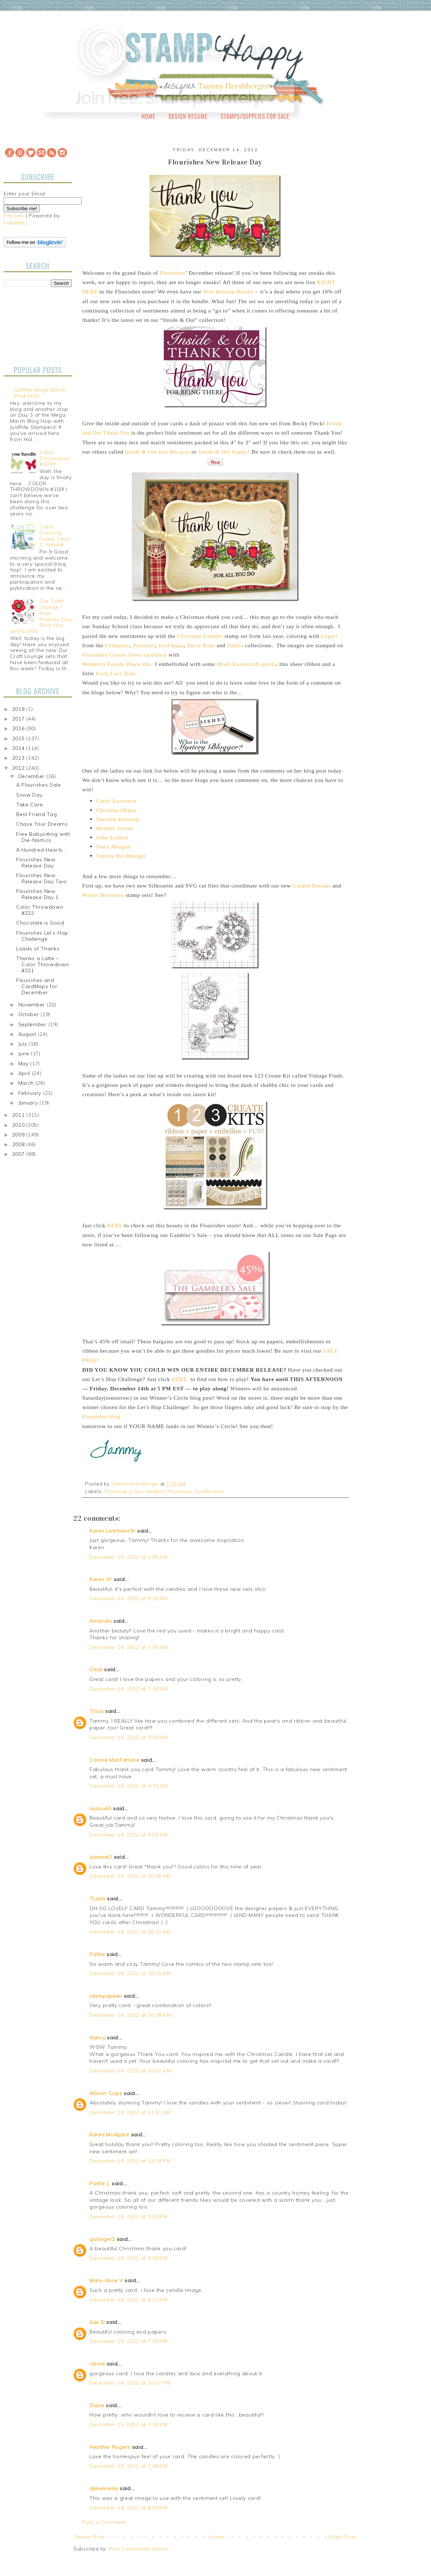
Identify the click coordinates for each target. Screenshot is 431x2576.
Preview (14, 215)
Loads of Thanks (38, 948)
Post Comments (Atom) (139, 2548)
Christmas (116, 1491)
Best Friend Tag (36, 814)
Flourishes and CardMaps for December (36, 986)
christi (97, 2363)
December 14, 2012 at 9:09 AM (128, 1737)
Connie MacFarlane (114, 1760)
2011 (19, 1115)
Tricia (97, 1711)
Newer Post (90, 2537)
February (30, 1093)
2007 (19, 1154)
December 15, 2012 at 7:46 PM (128, 2466)
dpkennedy (103, 2488)
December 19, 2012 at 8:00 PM (128, 2508)
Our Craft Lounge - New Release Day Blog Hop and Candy (41, 616)
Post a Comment (104, 2522)
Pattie (97, 1954)
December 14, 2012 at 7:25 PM (128, 2341)
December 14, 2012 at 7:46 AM (128, 1647)
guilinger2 (102, 2239)
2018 (19, 709)
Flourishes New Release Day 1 (37, 894)
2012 (19, 768)
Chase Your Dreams (42, 824)
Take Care (29, 804)
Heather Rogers (109, 2447)
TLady (97, 1898)
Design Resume (187, 116)
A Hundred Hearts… (41, 850)
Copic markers (147, 1491)
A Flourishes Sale (38, 785)
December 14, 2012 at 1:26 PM (128, 2216)
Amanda (100, 1621)
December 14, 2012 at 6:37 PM (128, 2300)
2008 (19, 1144)
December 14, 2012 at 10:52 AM (130, 2070)
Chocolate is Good (40, 922)
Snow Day (29, 795)
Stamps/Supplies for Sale (255, 116)
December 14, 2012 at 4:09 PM (128, 2258)
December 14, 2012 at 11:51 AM (130, 2112)
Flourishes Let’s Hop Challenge (42, 936)
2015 (19, 738)
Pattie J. (99, 2183)
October (29, 1014)
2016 (19, 728)
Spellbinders (209, 1491)
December (32, 776)
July (23, 1044)
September (33, 1024)
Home (149, 116)
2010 (19, 1125)
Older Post (342, 2537)
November (32, 1004)
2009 (19, 1134)
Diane (97, 2405)
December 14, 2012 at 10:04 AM (130, 1876)
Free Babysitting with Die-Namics (43, 837)
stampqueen (105, 1996)
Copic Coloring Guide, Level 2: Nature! (55, 535)
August (28, 1034)
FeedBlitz (15, 222)
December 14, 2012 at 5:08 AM (128, 1598)
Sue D (97, 2322)
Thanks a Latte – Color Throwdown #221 (42, 964)
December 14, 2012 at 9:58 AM (128, 1834)
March (27, 1083)
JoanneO (100, 1857)
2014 (19, 748)
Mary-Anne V (106, 2280)
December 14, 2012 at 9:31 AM (128, 1786)
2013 (19, 758)
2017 (19, 718)
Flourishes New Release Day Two (41, 878)
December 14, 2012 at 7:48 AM (128, 1689)
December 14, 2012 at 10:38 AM (130, 2015)
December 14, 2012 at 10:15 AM (130, 1931)
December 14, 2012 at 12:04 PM (129, 2161)
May (24, 1063)
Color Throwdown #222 (40, 910)
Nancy (97, 2037)
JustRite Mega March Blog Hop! (40, 392)
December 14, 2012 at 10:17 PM (129, 2383)
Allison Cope (105, 2093)
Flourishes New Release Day (36, 862)
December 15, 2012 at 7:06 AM (128, 2424)
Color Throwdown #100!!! (55, 458)
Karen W (100, 1579)
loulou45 (100, 1808)
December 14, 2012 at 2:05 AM (128, 1557)
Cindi (96, 1669)
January (29, 1102)
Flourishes (179, 1491)
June (24, 1053)
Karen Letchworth (112, 1531)
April (25, 1073)
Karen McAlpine (109, 2134)
